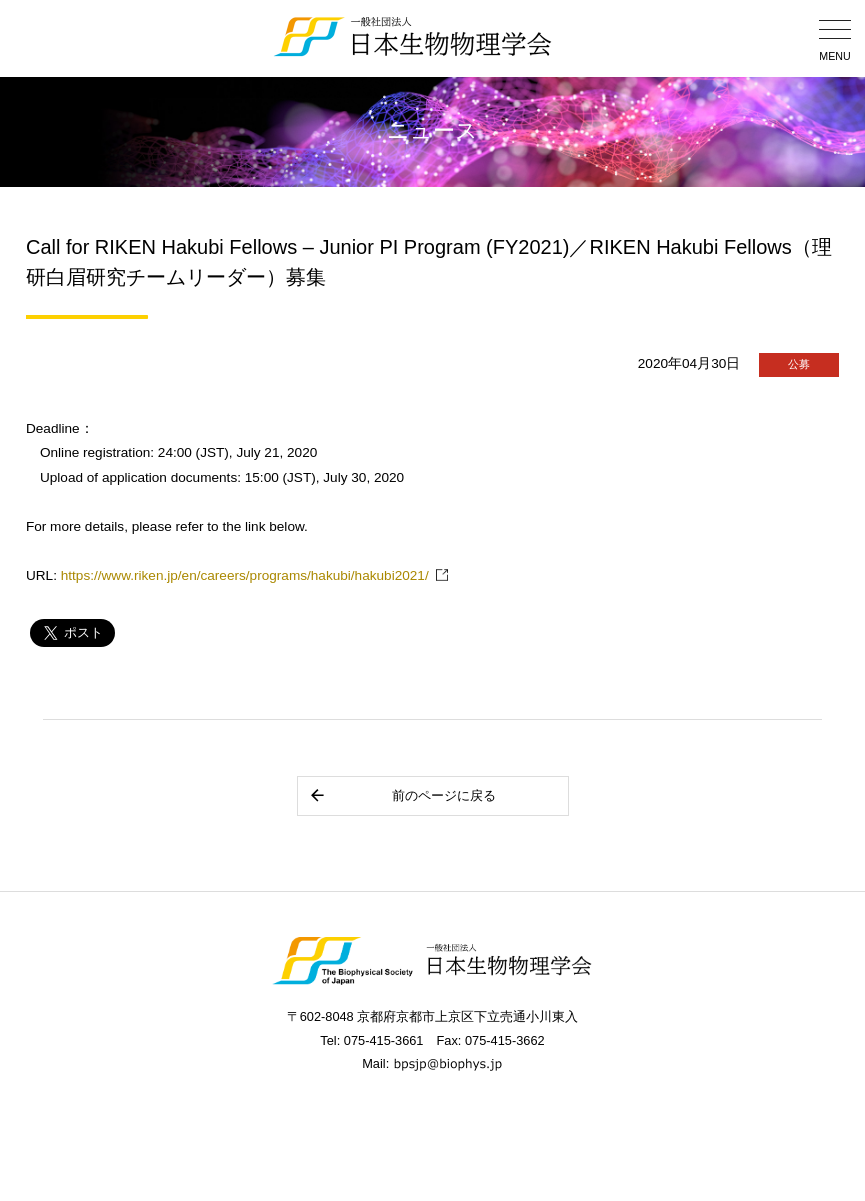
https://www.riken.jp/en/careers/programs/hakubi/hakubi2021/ (245, 575)
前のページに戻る (402, 795)
